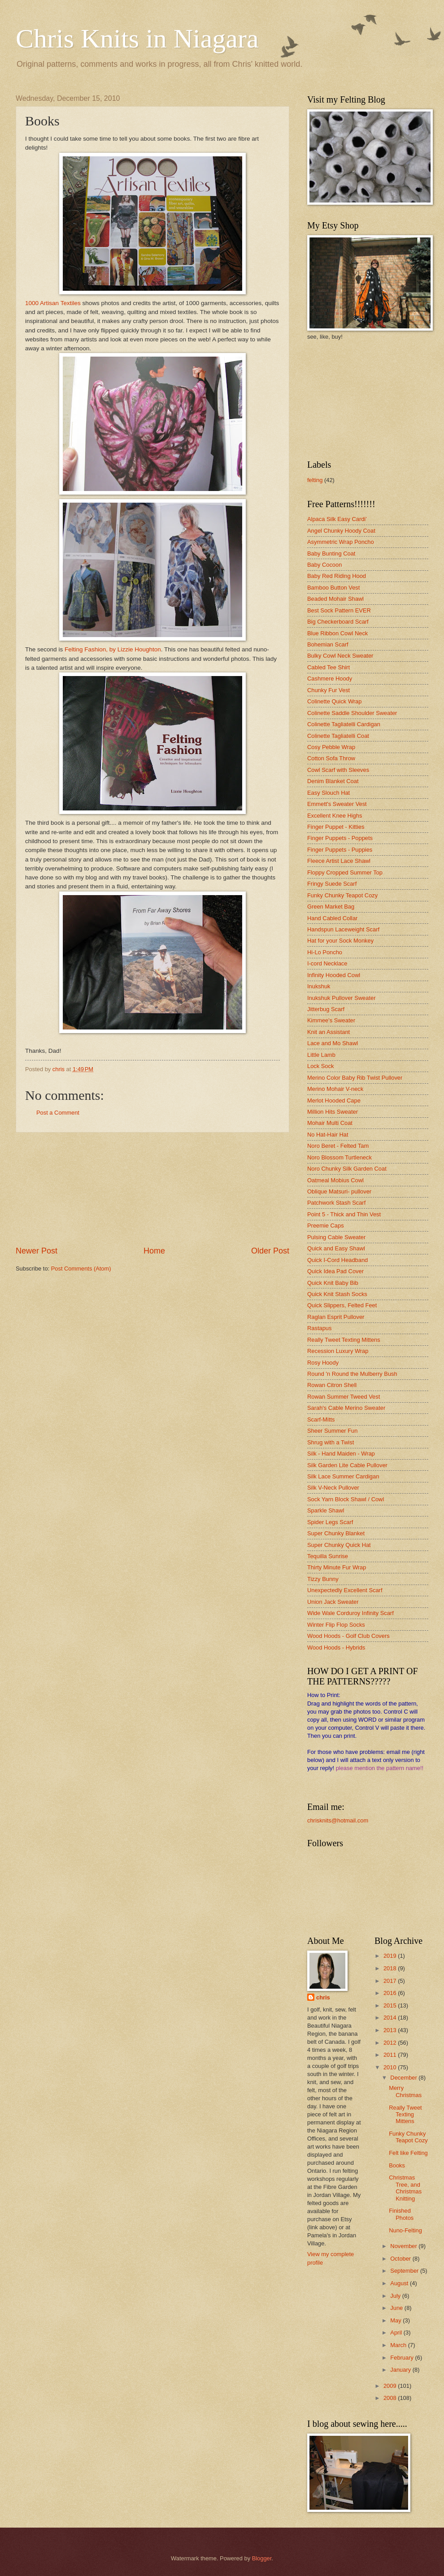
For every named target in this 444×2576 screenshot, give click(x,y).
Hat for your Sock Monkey (340, 940)
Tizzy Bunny (323, 1579)
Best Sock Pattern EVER (339, 610)
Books (397, 2165)
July (396, 2295)
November (404, 2246)
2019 (390, 1955)
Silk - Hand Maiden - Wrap (341, 1453)
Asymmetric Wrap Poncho (340, 541)
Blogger (262, 2558)
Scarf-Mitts (321, 1419)
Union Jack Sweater (333, 1601)
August (400, 2283)
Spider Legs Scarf (330, 1522)
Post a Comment (57, 1112)
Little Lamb (321, 1054)
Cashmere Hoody (329, 678)
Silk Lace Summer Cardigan (343, 1476)
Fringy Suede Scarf (332, 883)
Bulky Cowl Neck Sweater (340, 655)
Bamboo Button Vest (333, 587)
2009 (390, 2385)
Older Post (270, 1250)
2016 (390, 1993)
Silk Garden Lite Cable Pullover (347, 1465)
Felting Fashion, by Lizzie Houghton (112, 649)
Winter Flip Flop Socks (336, 1624)
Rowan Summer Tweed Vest (343, 1396)
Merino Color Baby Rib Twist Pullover (354, 1077)
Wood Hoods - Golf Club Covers (348, 1636)
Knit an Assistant (328, 1032)
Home (154, 1250)
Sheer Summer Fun (332, 1430)
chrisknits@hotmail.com (337, 1820)
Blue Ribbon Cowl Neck (337, 633)
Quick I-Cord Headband (337, 1260)
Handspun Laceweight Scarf (343, 929)
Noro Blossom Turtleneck (339, 1157)
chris (323, 1997)
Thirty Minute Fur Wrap (336, 1567)
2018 (390, 1968)
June (397, 2308)
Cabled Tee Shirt (328, 667)
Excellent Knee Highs (334, 815)
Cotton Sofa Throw (331, 758)
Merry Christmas (405, 2091)
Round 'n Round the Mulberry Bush (352, 1373)
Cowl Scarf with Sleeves (338, 770)
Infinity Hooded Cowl (333, 975)
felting (314, 480)
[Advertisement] (152, 1189)
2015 (390, 2005)
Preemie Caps (325, 1225)
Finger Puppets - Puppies (339, 849)
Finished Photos (401, 2214)
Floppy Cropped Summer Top (345, 872)
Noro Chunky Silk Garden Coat (347, 1168)
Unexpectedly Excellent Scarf (344, 1590)
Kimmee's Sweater (331, 1020)
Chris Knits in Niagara (137, 38)
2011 (390, 2054)
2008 (390, 2398)
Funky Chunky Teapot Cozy (342, 895)
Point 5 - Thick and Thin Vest (344, 1214)
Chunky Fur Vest (328, 690)
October (401, 2258)
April (396, 2332)
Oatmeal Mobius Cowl (335, 1180)
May (396, 2320)
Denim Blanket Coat (333, 781)
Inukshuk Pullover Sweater (341, 998)
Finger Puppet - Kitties (335, 826)
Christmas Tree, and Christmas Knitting (405, 2187)
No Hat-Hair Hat (327, 1134)
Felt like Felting (408, 2153)
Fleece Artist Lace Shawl (338, 860)
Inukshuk (319, 986)
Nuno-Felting (405, 2230)
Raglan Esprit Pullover (335, 1317)
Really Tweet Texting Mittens (343, 1339)
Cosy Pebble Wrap (331, 747)
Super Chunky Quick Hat (339, 1545)
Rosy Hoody (323, 1362)
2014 (390, 2017)
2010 (390, 2067)
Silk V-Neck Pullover (333, 1487)
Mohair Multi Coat (330, 1123)
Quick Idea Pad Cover (335, 1271)
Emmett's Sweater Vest (337, 804)
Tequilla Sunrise (327, 1556)
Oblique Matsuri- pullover (339, 1191)
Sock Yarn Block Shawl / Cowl (345, 1499)
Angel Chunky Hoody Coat (341, 530)
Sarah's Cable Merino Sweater (346, 1407)
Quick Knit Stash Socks (337, 1294)
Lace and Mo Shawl (332, 1043)
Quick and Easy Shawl (336, 1248)
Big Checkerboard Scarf (338, 621)
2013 (390, 2030)
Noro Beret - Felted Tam (338, 1145)
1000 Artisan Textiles (53, 303)
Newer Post (36, 1250)
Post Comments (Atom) (81, 1268)
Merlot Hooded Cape (334, 1100)
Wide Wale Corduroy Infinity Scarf (350, 1613)
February (402, 2357)
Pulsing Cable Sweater (336, 1237)
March (399, 2345)
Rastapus (319, 1328)
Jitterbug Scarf (325, 1009)
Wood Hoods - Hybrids (336, 1647)
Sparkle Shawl (325, 1510)
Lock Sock (320, 1066)
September (405, 2270)
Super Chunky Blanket (336, 1533)
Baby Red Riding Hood (336, 576)
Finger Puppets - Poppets (340, 838)
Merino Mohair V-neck (335, 1089)
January (401, 2369)
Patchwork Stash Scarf (336, 1202)
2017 (390, 1980)
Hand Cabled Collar (332, 918)
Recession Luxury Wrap (337, 1351)
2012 (390, 2042)
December (404, 2077)
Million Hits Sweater (332, 1111)
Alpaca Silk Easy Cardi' (337, 519)
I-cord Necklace (327, 963)
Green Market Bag (330, 906)
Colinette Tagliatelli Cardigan (343, 724)
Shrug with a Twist (330, 1442)
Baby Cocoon (324, 564)
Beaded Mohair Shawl (335, 598)
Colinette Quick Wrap (334, 701)
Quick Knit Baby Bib (332, 1282)
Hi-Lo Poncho (324, 952)
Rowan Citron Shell (332, 1385)
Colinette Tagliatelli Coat (338, 735)
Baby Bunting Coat (331, 553)
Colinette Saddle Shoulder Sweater (352, 713)
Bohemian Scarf (327, 644)
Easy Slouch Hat (328, 792)
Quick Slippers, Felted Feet (342, 1305)
